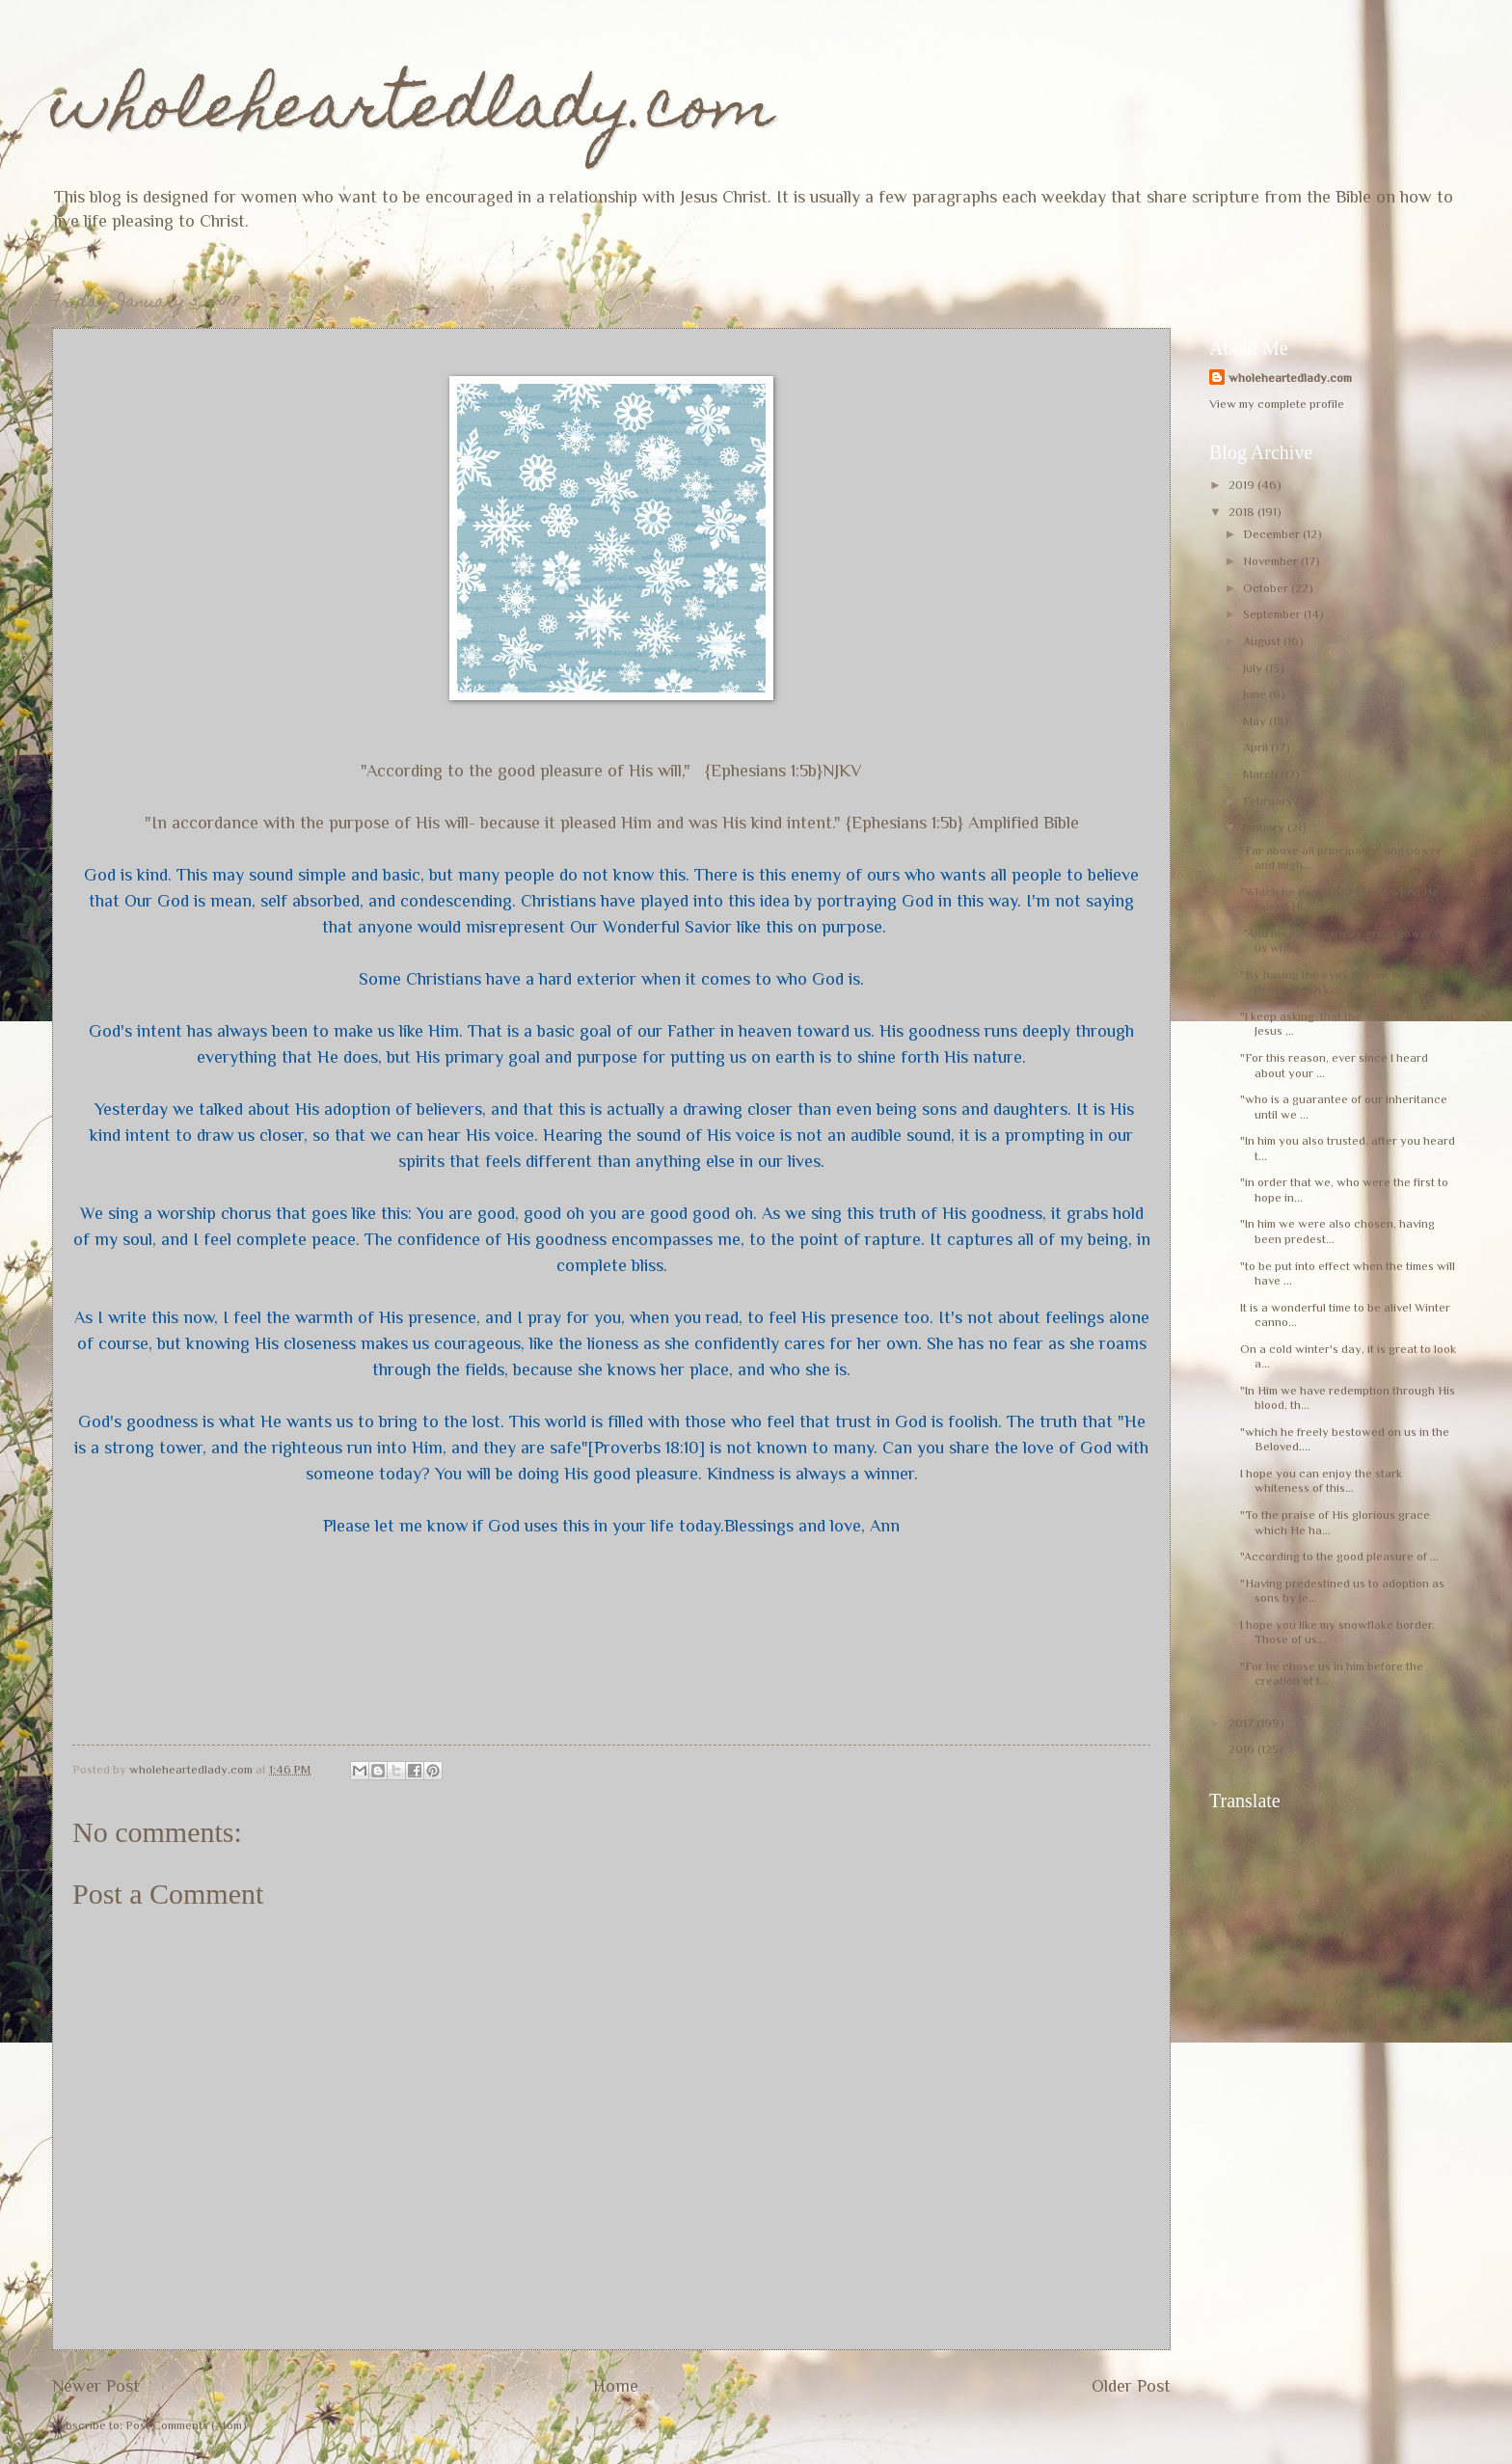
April (1257, 747)
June (1256, 694)
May (1256, 721)
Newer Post (96, 2386)
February (1269, 801)
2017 (1242, 1723)
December (1273, 534)
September (1273, 614)
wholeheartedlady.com (413, 112)
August (1263, 641)
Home (615, 2386)
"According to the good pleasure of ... (1339, 1556)
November (1272, 561)
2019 (1242, 484)
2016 (1242, 1749)
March (1262, 774)
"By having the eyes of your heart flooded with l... (1330, 981)
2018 (1242, 511)
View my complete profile (1276, 403)
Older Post (1131, 2386)
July (1254, 668)
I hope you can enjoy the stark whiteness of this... (1321, 1480)
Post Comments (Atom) (186, 2425)
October (1267, 588)
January (1265, 827)
